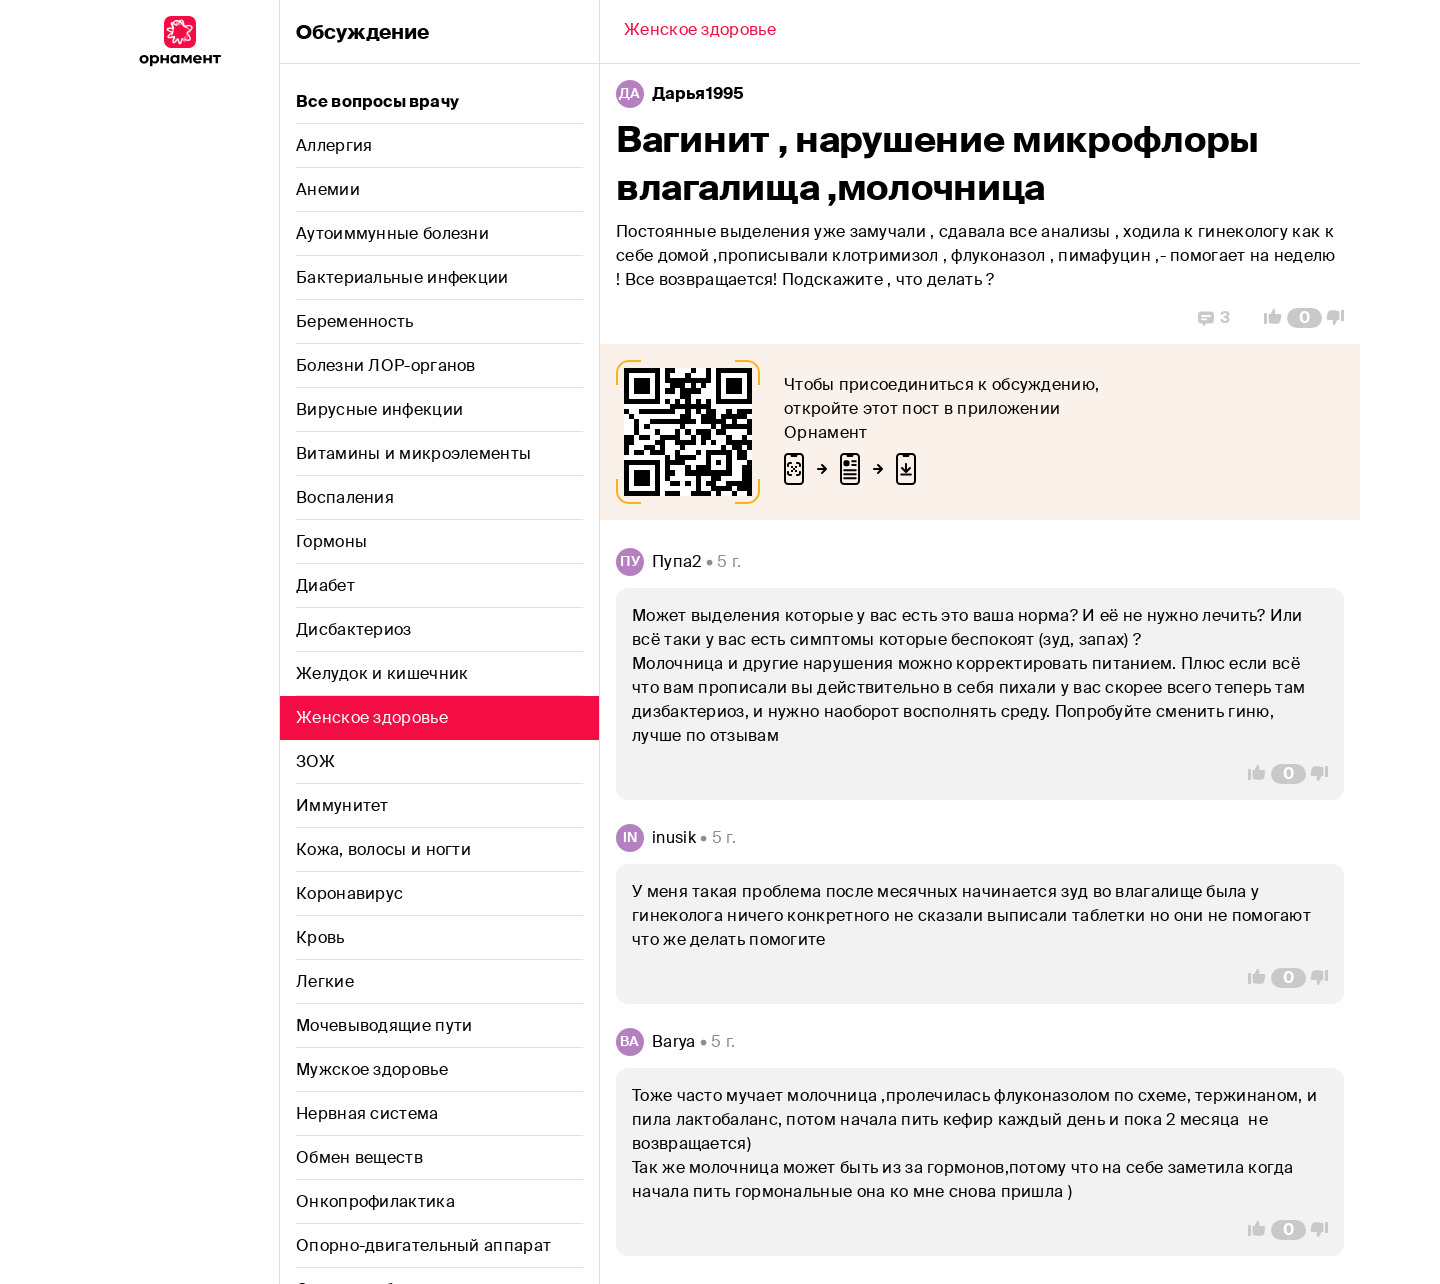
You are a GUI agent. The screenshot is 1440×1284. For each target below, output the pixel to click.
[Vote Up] (1267, 318)
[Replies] (1214, 318)
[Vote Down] (1341, 318)
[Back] (700, 32)
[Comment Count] (1304, 318)
